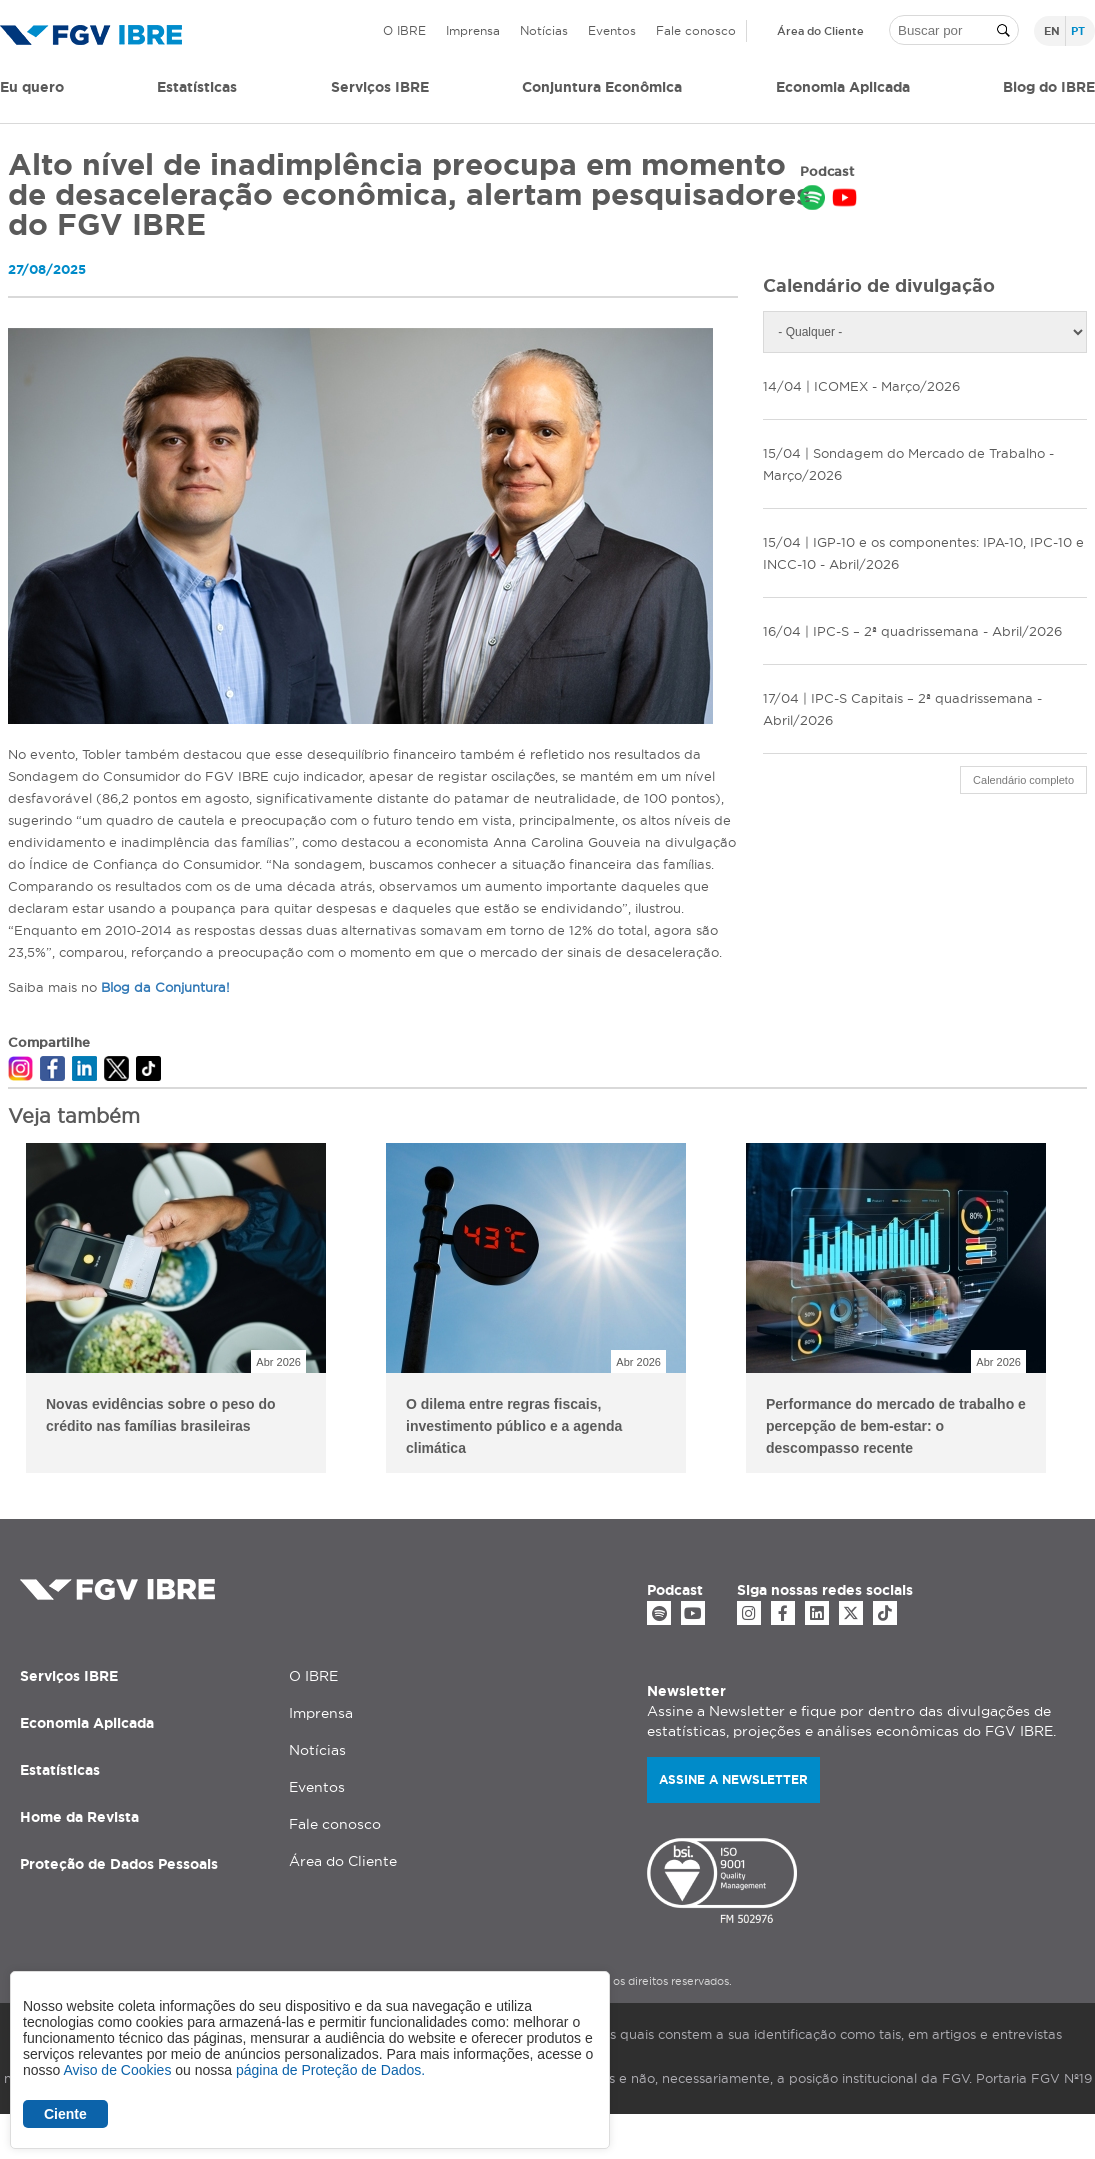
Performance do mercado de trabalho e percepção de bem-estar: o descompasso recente (896, 1426)
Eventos (612, 30)
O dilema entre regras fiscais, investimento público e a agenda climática (514, 1426)
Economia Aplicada (87, 1723)
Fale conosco (696, 30)
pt (1078, 31)
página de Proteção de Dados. (330, 2070)
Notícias (544, 30)
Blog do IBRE (1049, 87)
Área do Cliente (820, 31)
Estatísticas (197, 87)
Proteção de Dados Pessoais (119, 1864)
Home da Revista (79, 1817)
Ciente (65, 2114)
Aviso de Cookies (117, 2070)
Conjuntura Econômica (602, 87)
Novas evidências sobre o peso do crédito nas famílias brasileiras (161, 1415)
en (1052, 31)
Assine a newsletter (733, 1779)
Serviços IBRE (69, 1676)
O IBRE (404, 30)
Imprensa (473, 30)
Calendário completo (1023, 780)
